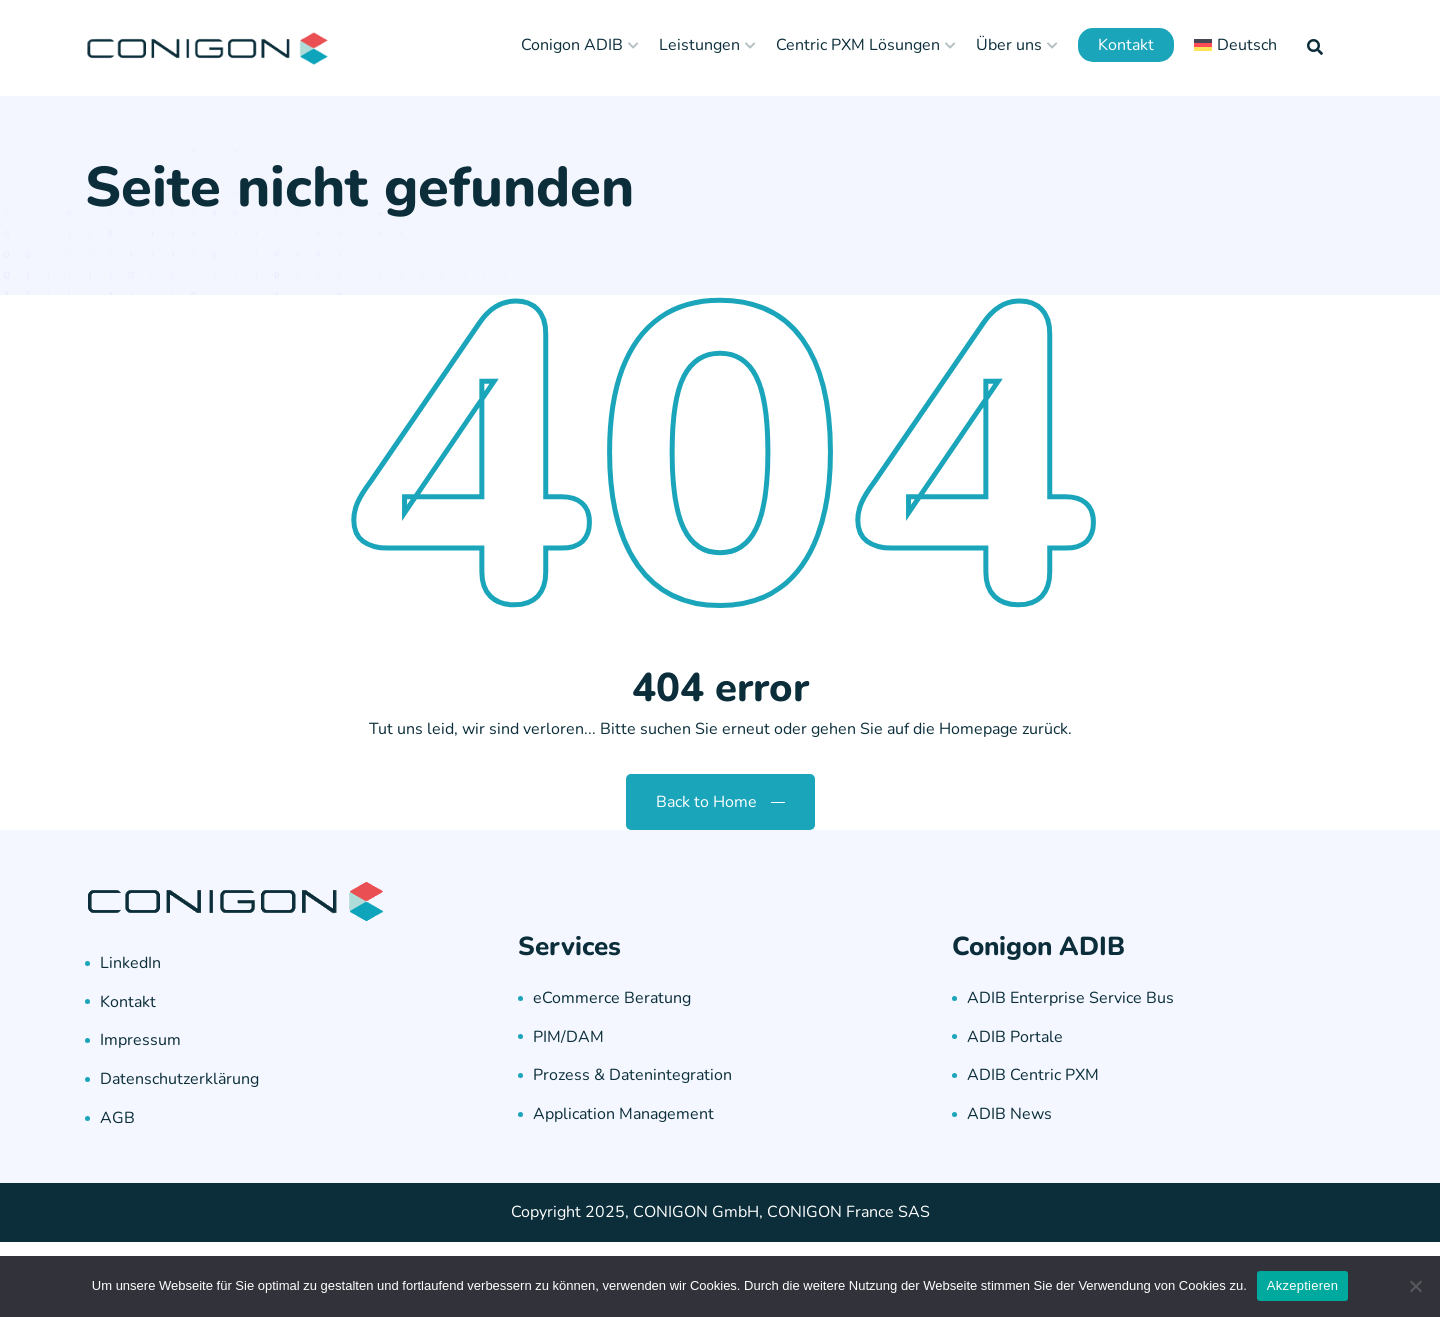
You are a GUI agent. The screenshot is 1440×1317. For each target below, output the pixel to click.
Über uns (1009, 45)
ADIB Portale (1015, 1037)
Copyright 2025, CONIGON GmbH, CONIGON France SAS (720, 1212)
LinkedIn (130, 963)
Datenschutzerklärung (179, 1079)
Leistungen (699, 45)
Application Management (623, 1114)
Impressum (140, 1040)
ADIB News (1009, 1114)
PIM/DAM (568, 1037)
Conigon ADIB (572, 45)
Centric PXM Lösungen (858, 45)
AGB (117, 1118)
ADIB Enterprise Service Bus (1070, 998)
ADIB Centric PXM (1033, 1075)
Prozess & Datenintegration (632, 1075)
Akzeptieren (1302, 1285)
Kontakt (1126, 45)
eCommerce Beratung (612, 998)
